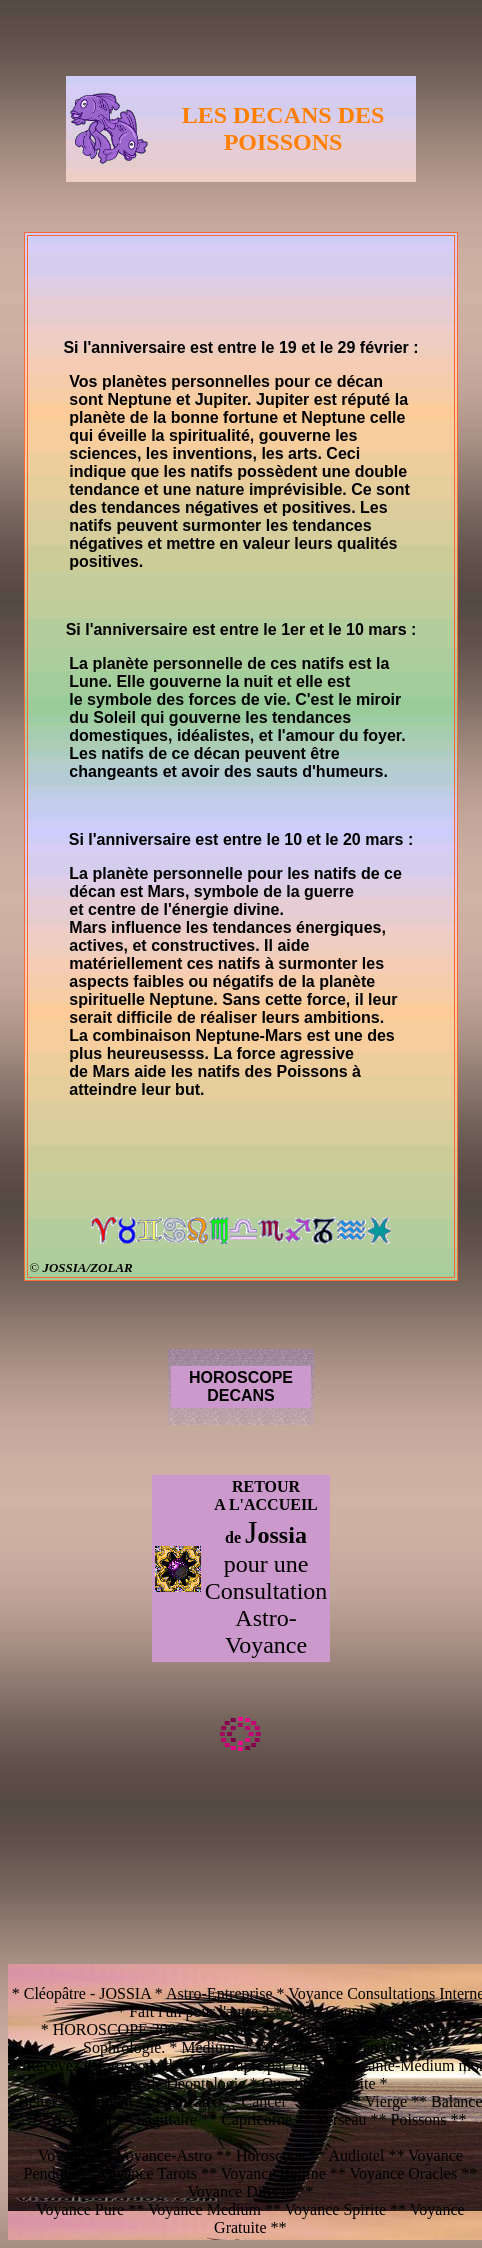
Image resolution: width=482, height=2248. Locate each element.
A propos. (230, 2029)
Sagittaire (164, 2119)
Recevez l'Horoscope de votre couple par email (176, 2065)
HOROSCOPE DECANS (241, 1386)
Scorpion (85, 2119)
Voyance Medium (206, 2209)
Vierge (388, 2101)
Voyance (67, 2155)
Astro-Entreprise (219, 1993)
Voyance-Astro (164, 2155)
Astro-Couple (327, 2011)
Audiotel (358, 2155)
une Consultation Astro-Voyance (266, 1604)
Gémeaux (188, 2101)
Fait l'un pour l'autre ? (199, 2011)
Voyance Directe (240, 2191)
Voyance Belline (273, 2173)
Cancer (263, 2101)
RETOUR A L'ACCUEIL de (266, 1512)
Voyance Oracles (405, 2173)
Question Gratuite (318, 2083)
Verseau (343, 2119)
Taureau (106, 2101)
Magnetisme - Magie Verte (364, 2029)
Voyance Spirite (335, 2209)
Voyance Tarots (150, 2173)
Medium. (210, 2047)
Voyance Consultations (361, 1993)
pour (249, 1564)
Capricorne (256, 2119)
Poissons (419, 2119)
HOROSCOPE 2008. (120, 2029)
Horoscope (270, 2155)
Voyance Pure (82, 2209)
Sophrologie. (124, 2047)
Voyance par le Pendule (330, 2047)
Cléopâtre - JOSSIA (87, 1993)
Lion (326, 2101)
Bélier (39, 2101)
